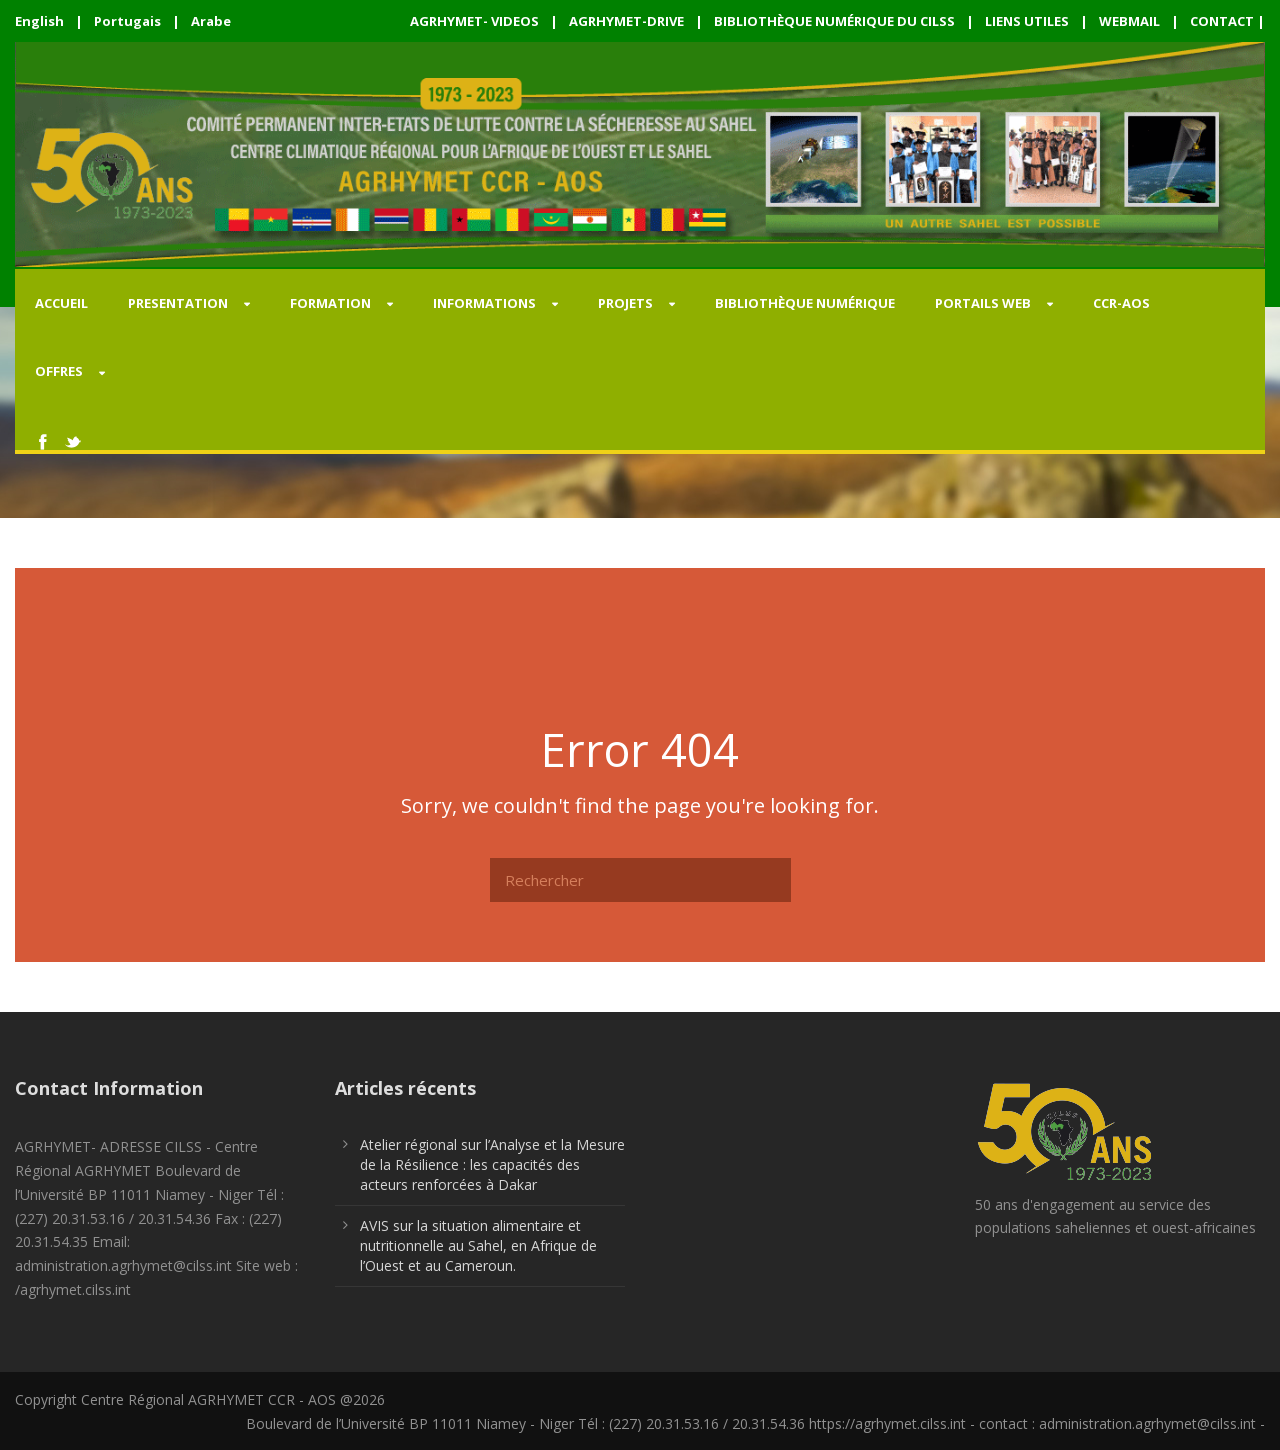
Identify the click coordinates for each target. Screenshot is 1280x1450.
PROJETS (625, 303)
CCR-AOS (1121, 303)
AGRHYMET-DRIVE (626, 21)
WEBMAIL (1129, 21)
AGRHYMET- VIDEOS (474, 21)
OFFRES (59, 371)
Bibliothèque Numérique (805, 303)
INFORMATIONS (484, 303)
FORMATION (330, 303)
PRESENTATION (178, 303)
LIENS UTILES (1027, 21)
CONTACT (1222, 21)
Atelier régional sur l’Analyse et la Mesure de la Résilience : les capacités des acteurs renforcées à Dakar (492, 1164)
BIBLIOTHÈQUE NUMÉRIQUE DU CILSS (834, 21)
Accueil (61, 303)
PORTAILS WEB (983, 303)
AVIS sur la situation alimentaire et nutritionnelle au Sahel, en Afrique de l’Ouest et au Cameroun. (478, 1245)
